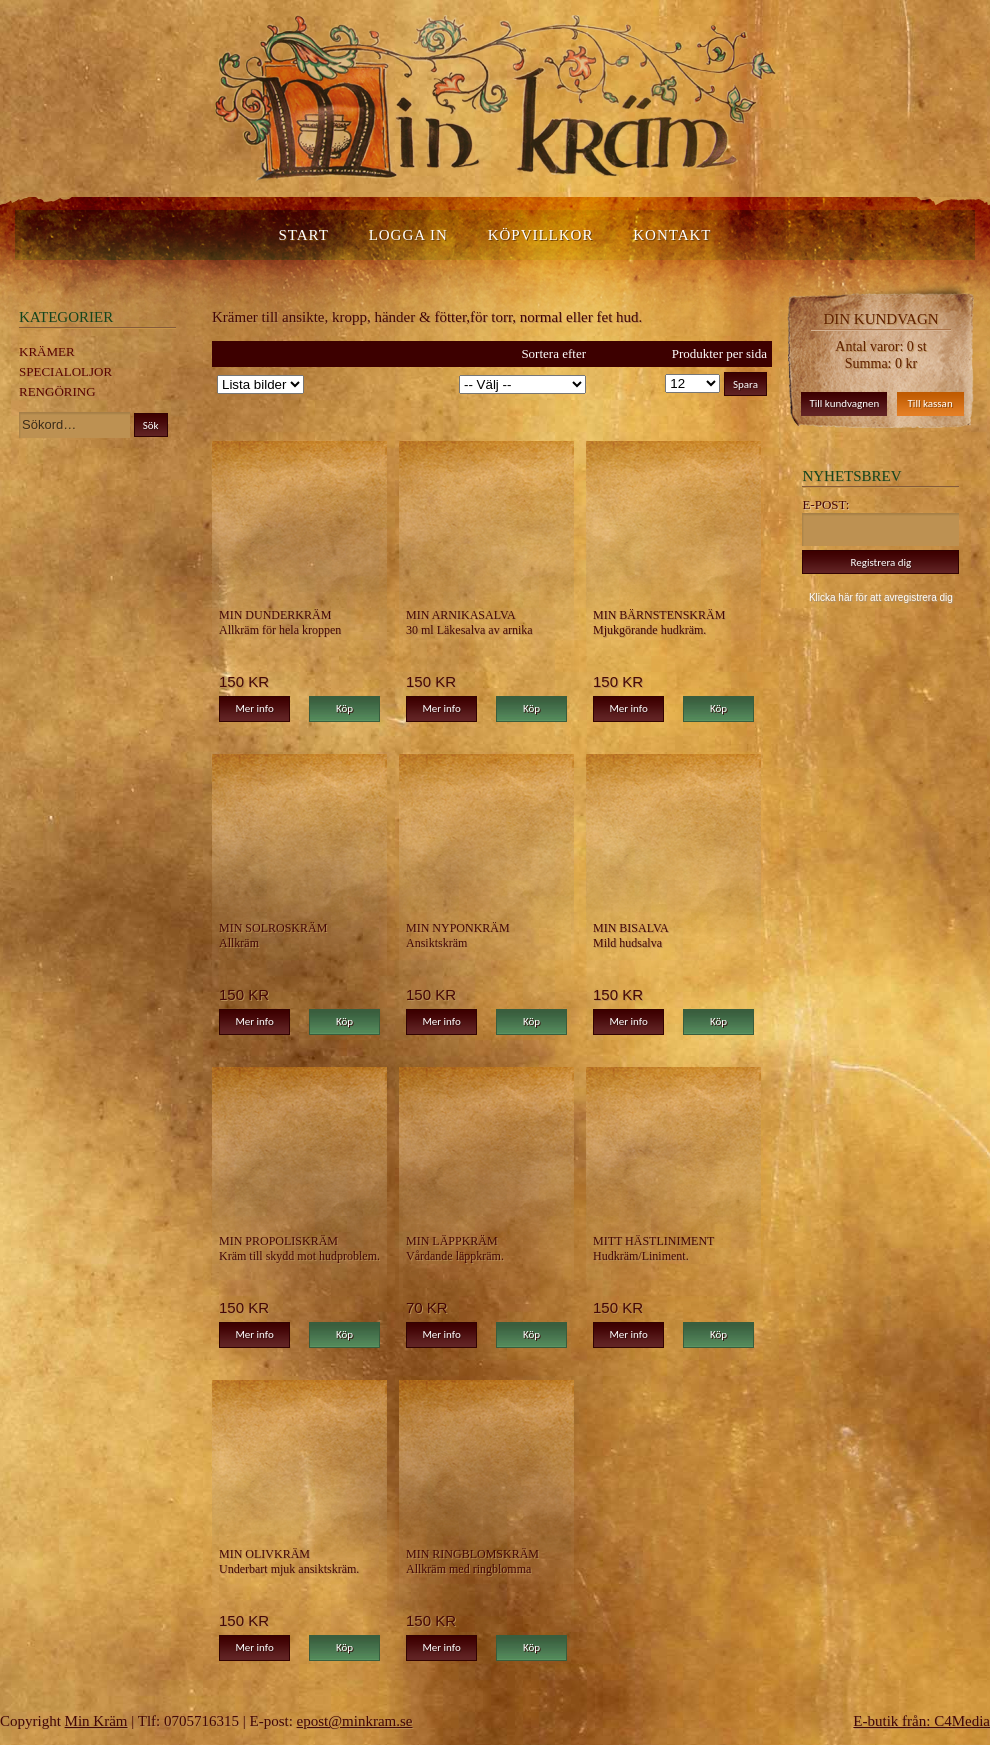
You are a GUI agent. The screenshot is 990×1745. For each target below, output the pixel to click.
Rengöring (57, 391)
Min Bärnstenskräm (659, 615)
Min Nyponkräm (458, 928)
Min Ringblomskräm (472, 1554)
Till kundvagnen (844, 403)
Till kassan (930, 403)
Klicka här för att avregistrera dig (881, 597)
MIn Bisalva (631, 928)
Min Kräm (96, 1721)
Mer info (254, 708)
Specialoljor (65, 371)
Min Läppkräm (452, 1241)
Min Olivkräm (264, 1554)
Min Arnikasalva (461, 615)
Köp (344, 708)
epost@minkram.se (355, 1721)
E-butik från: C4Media (921, 1721)
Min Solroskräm (273, 928)
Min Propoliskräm (278, 1241)
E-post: (825, 504)
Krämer (47, 351)
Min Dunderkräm (275, 615)
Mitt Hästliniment (653, 1241)
